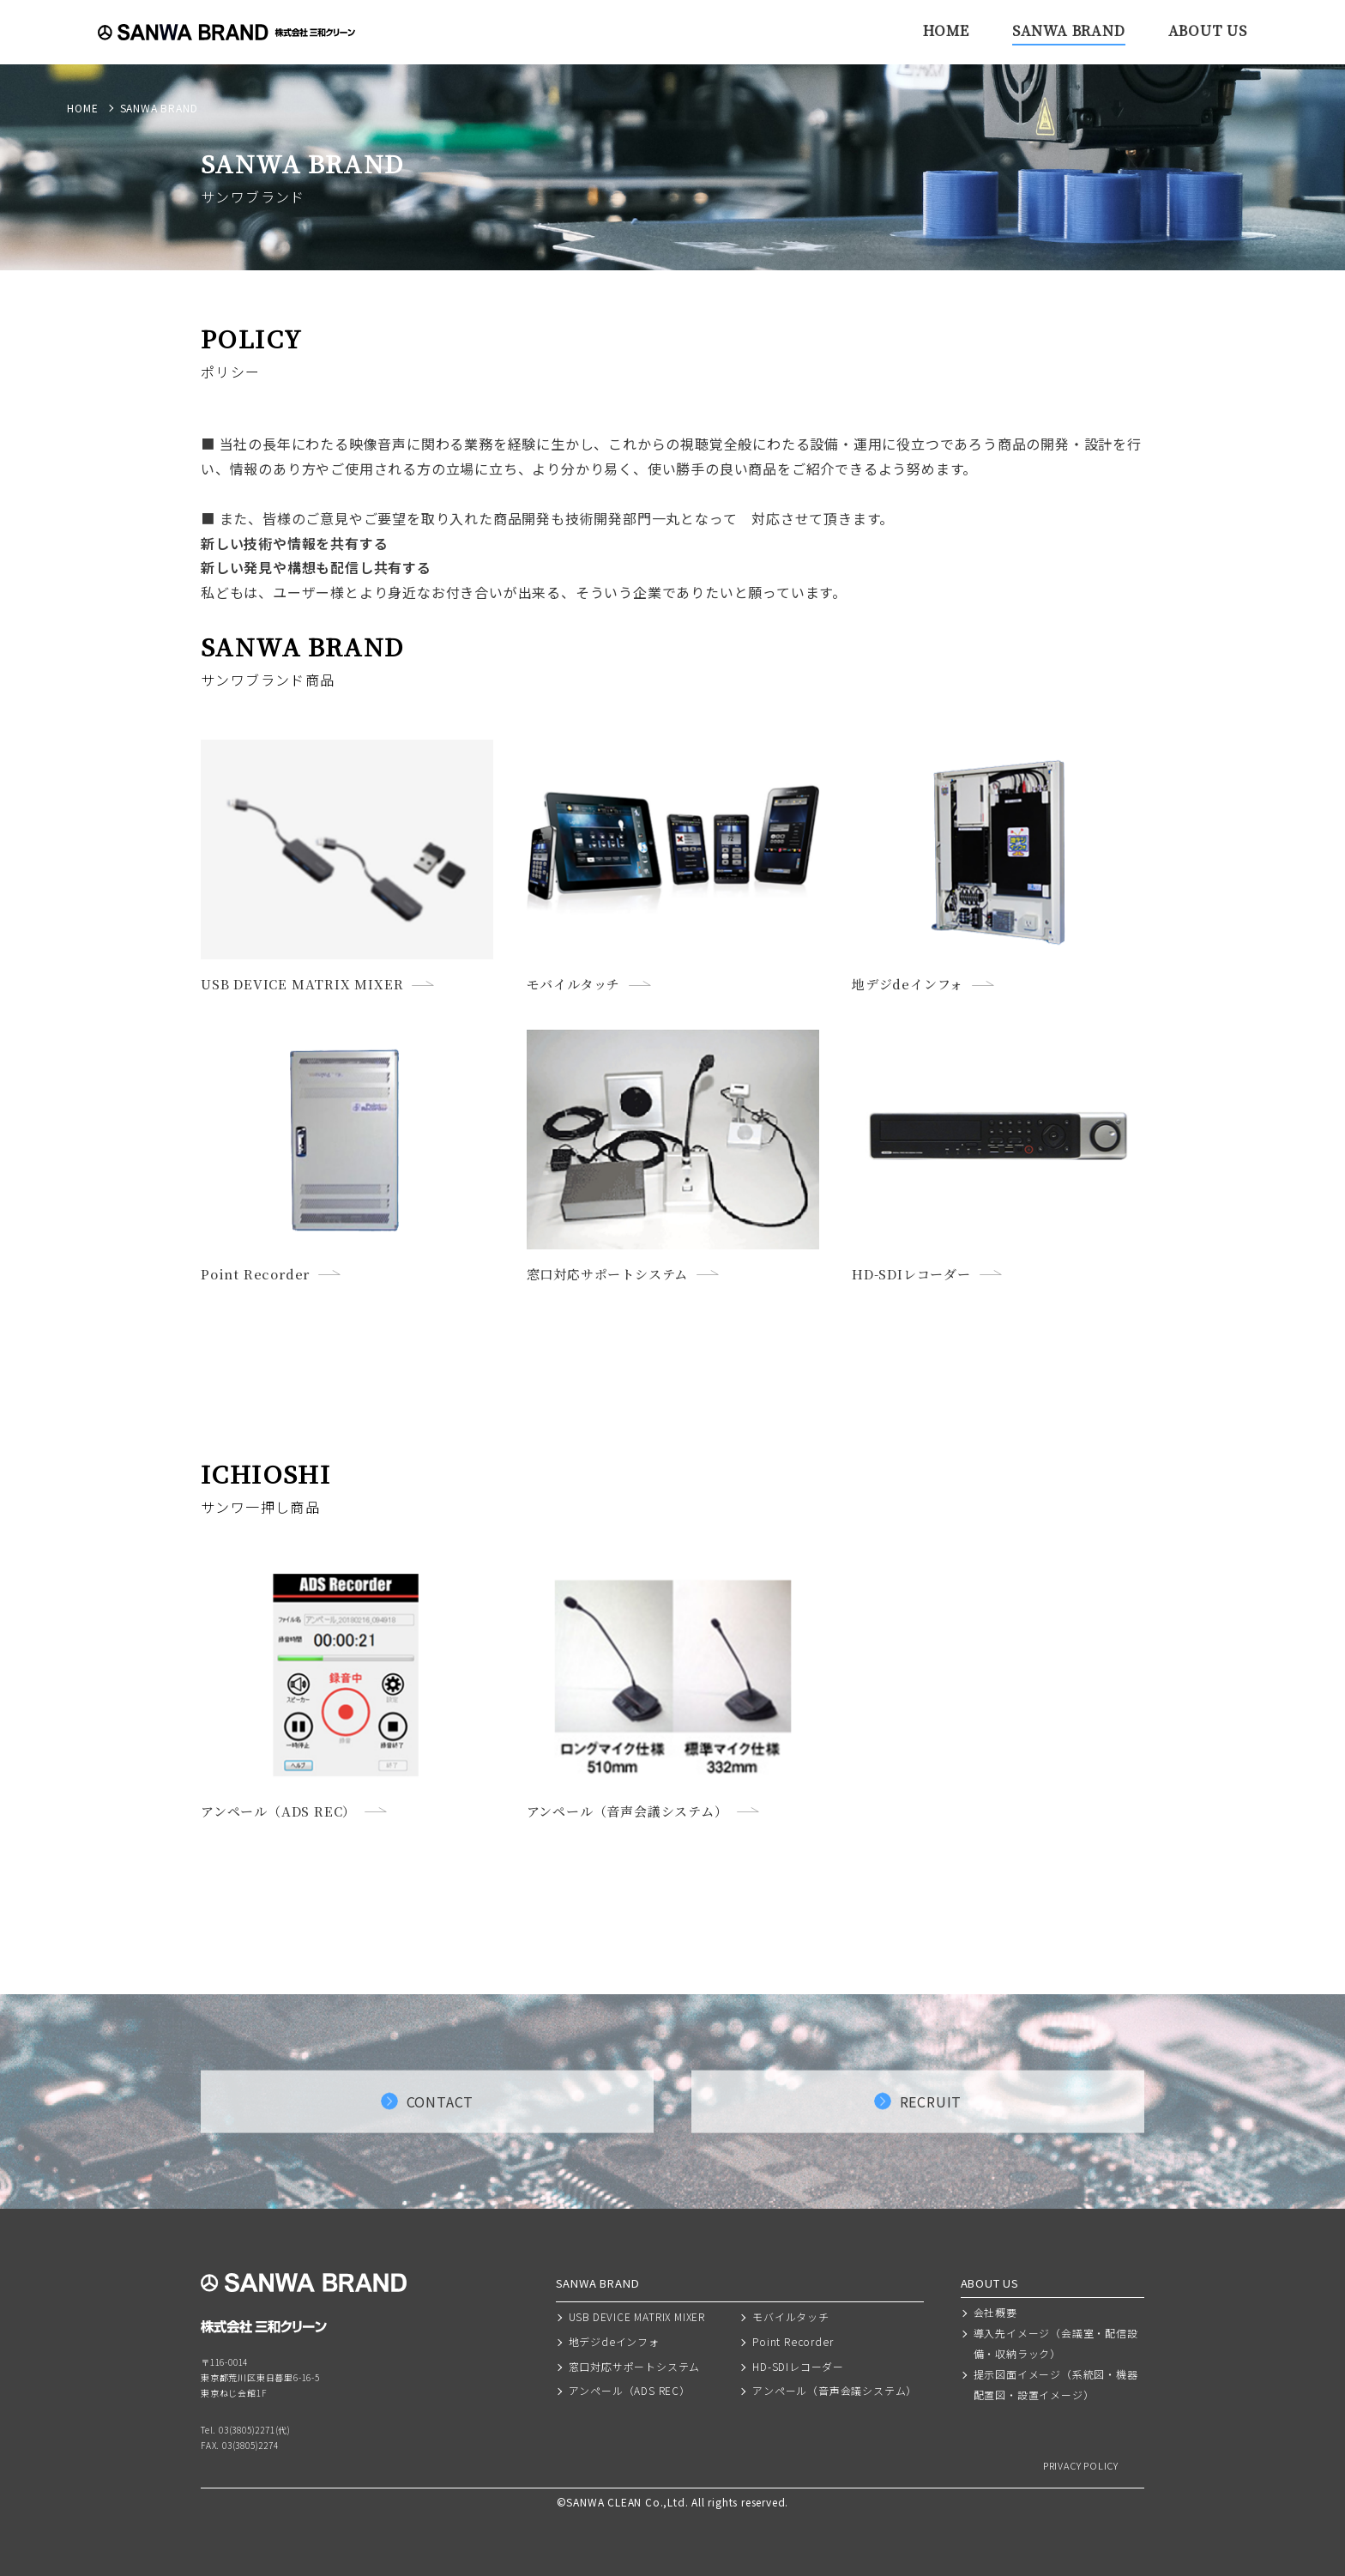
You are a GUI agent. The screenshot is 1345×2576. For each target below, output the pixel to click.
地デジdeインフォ (614, 2341)
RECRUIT (931, 2100)
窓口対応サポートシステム (635, 2366)
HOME (946, 30)
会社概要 (995, 2312)
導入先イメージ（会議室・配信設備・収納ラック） (1056, 2343)
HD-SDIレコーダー (798, 2366)
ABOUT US (1207, 30)
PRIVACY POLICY (1081, 2465)
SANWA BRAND (1068, 30)
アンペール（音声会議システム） (834, 2390)
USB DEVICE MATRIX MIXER (637, 2316)
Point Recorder (792, 2341)
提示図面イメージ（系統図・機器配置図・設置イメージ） (1056, 2384)
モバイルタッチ (790, 2316)
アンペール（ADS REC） (630, 2390)
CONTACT (440, 2100)
